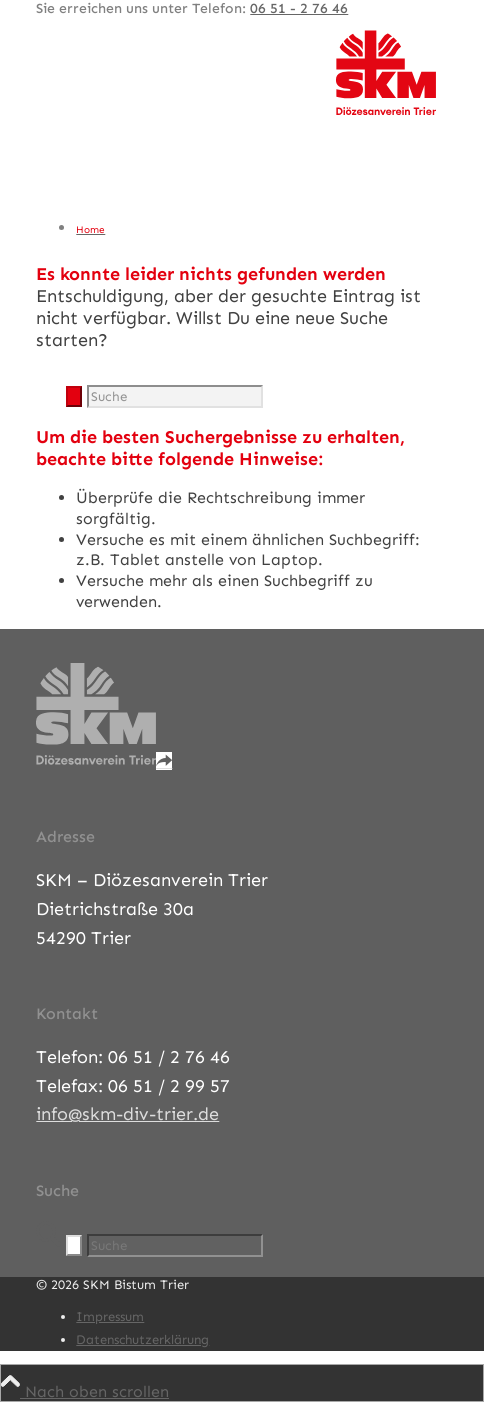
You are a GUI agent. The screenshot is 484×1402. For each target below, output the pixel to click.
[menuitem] (261, 229)
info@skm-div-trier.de (127, 1114)
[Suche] (175, 396)
